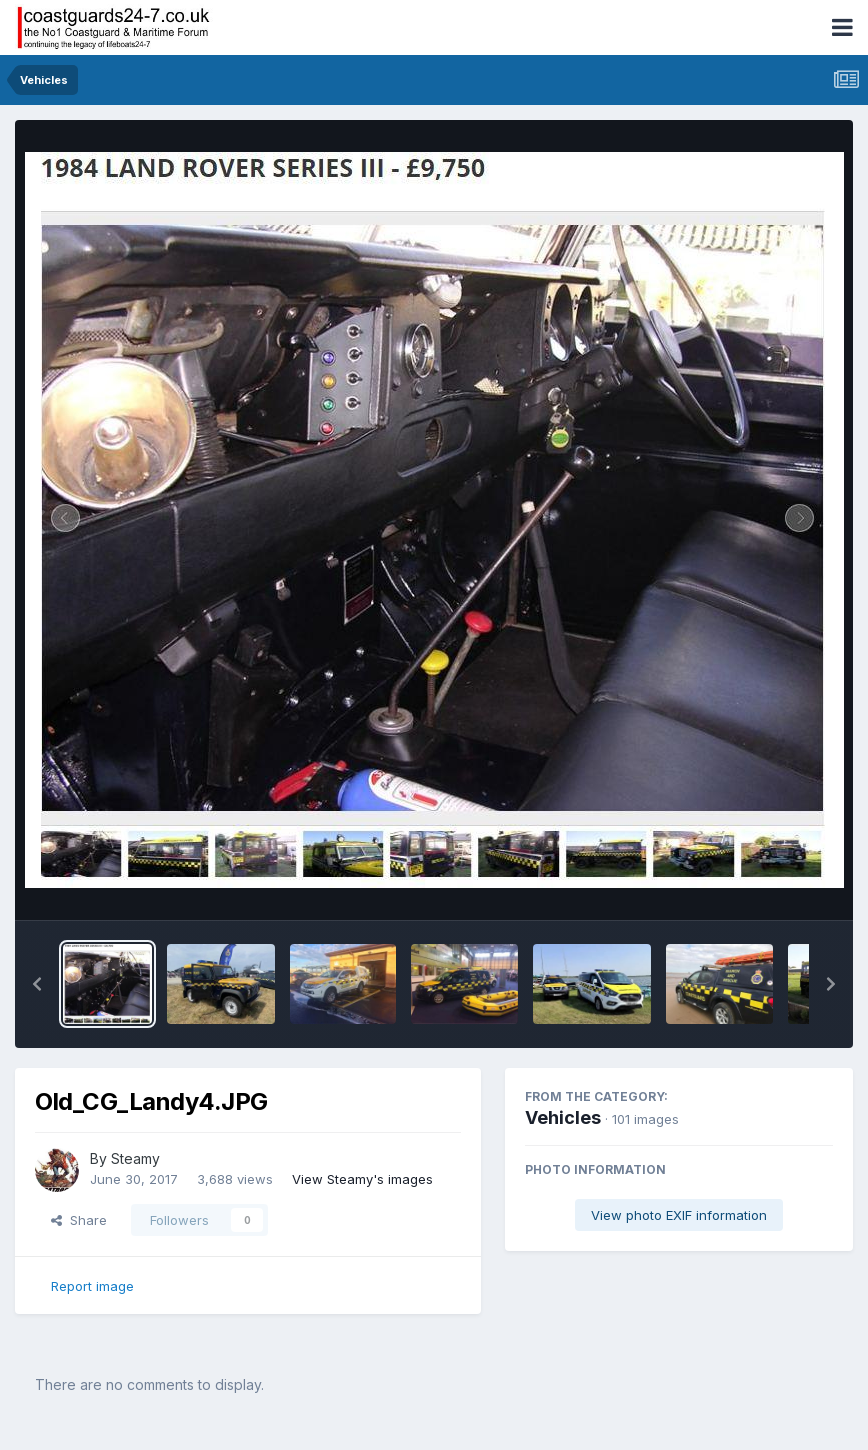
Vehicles (563, 1117)
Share (79, 1220)
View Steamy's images (362, 1179)
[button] (37, 984)
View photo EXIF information (679, 1215)
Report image (92, 1286)
